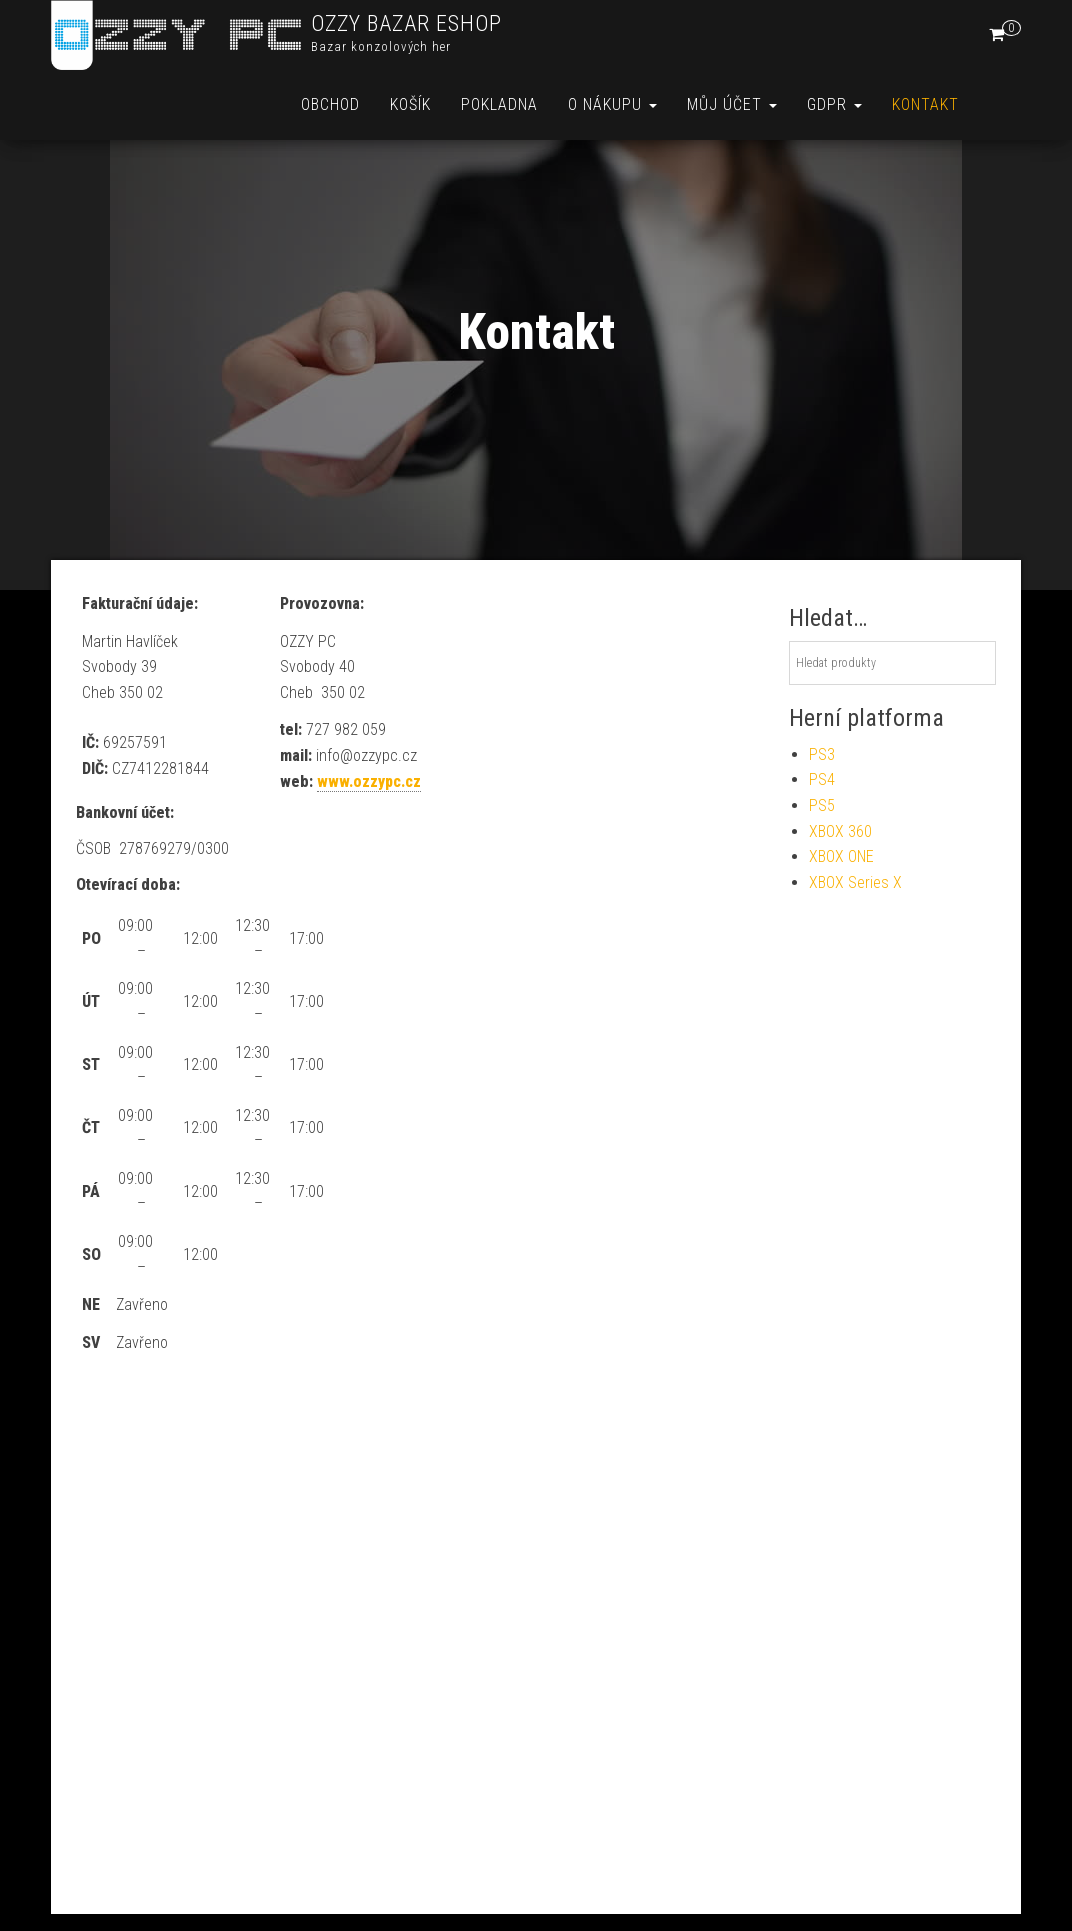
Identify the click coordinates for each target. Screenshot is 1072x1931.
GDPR (834, 104)
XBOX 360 (840, 831)
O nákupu (612, 104)
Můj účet (732, 104)
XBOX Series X (855, 882)
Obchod (330, 104)
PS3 (822, 754)
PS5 (822, 805)
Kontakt (925, 104)
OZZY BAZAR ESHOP (406, 23)
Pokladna (499, 104)
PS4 (822, 779)
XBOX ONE (841, 856)
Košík (410, 104)
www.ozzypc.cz (369, 781)
